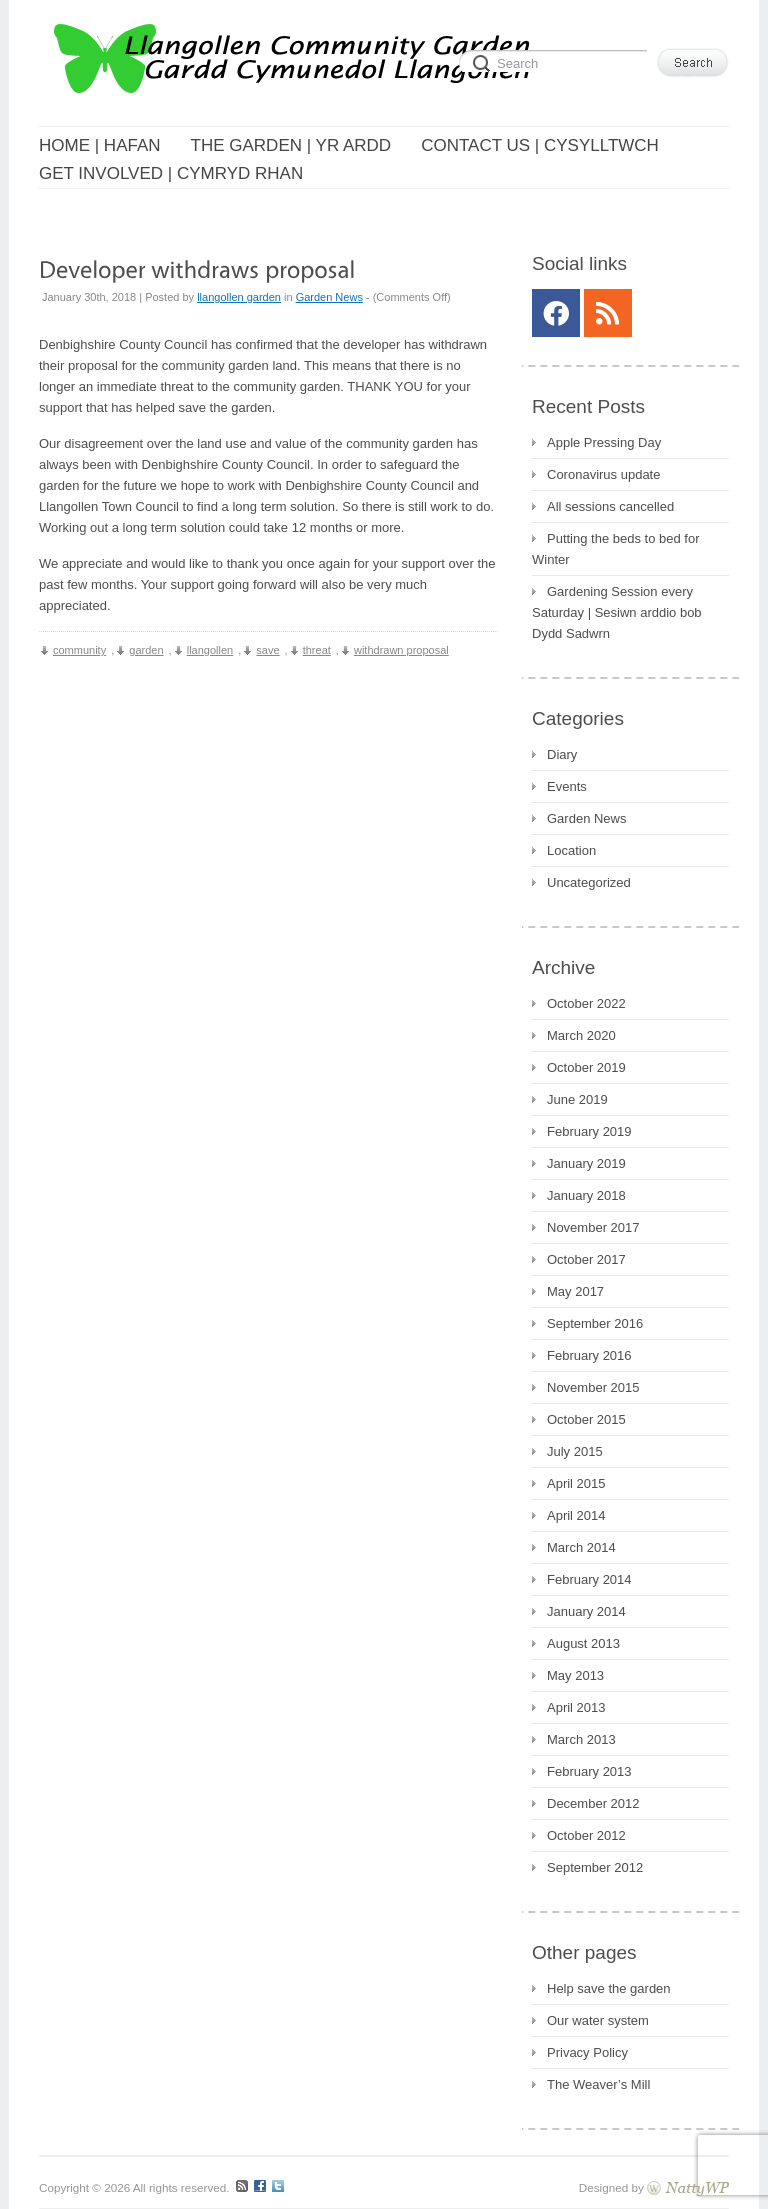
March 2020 (581, 1035)
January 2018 (586, 1195)
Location (571, 850)
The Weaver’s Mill (598, 2084)
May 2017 (575, 1291)
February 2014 (589, 1579)
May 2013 (575, 1675)
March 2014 (581, 1547)
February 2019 (589, 1131)
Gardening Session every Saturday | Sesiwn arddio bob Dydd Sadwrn (617, 612)
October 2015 (586, 1419)
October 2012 (586, 1835)
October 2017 (586, 1259)
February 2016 (589, 1355)
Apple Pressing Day (604, 442)
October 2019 (586, 1067)
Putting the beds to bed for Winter (616, 549)
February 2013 (589, 1771)
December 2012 (593, 1803)
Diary (562, 754)
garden (146, 650)
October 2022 (586, 1003)
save (267, 650)
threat (317, 650)
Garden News (329, 297)
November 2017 (593, 1227)
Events (567, 786)
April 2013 (576, 1707)
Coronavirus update (603, 474)
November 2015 (593, 1387)
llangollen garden (239, 297)
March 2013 (581, 1739)
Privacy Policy (587, 2052)
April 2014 (576, 1515)
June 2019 (577, 1099)
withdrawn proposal (401, 650)
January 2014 (586, 1611)
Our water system (598, 2020)
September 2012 (595, 1867)
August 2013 (583, 1643)
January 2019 (586, 1163)
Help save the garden (609, 1988)
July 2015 (575, 1451)
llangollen (210, 650)
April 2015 (576, 1483)
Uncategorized (589, 882)
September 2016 (595, 1323)
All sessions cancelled (610, 506)
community (79, 650)
